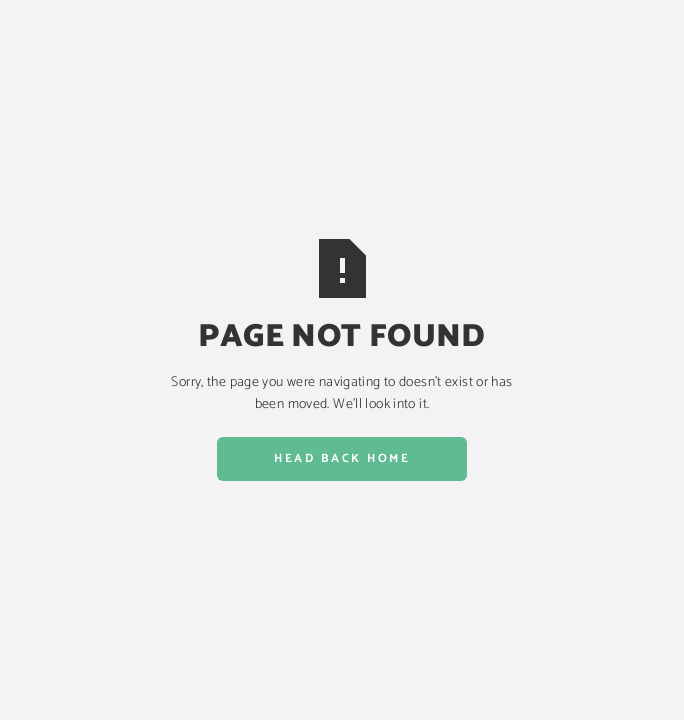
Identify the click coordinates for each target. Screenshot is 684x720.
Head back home (342, 458)
